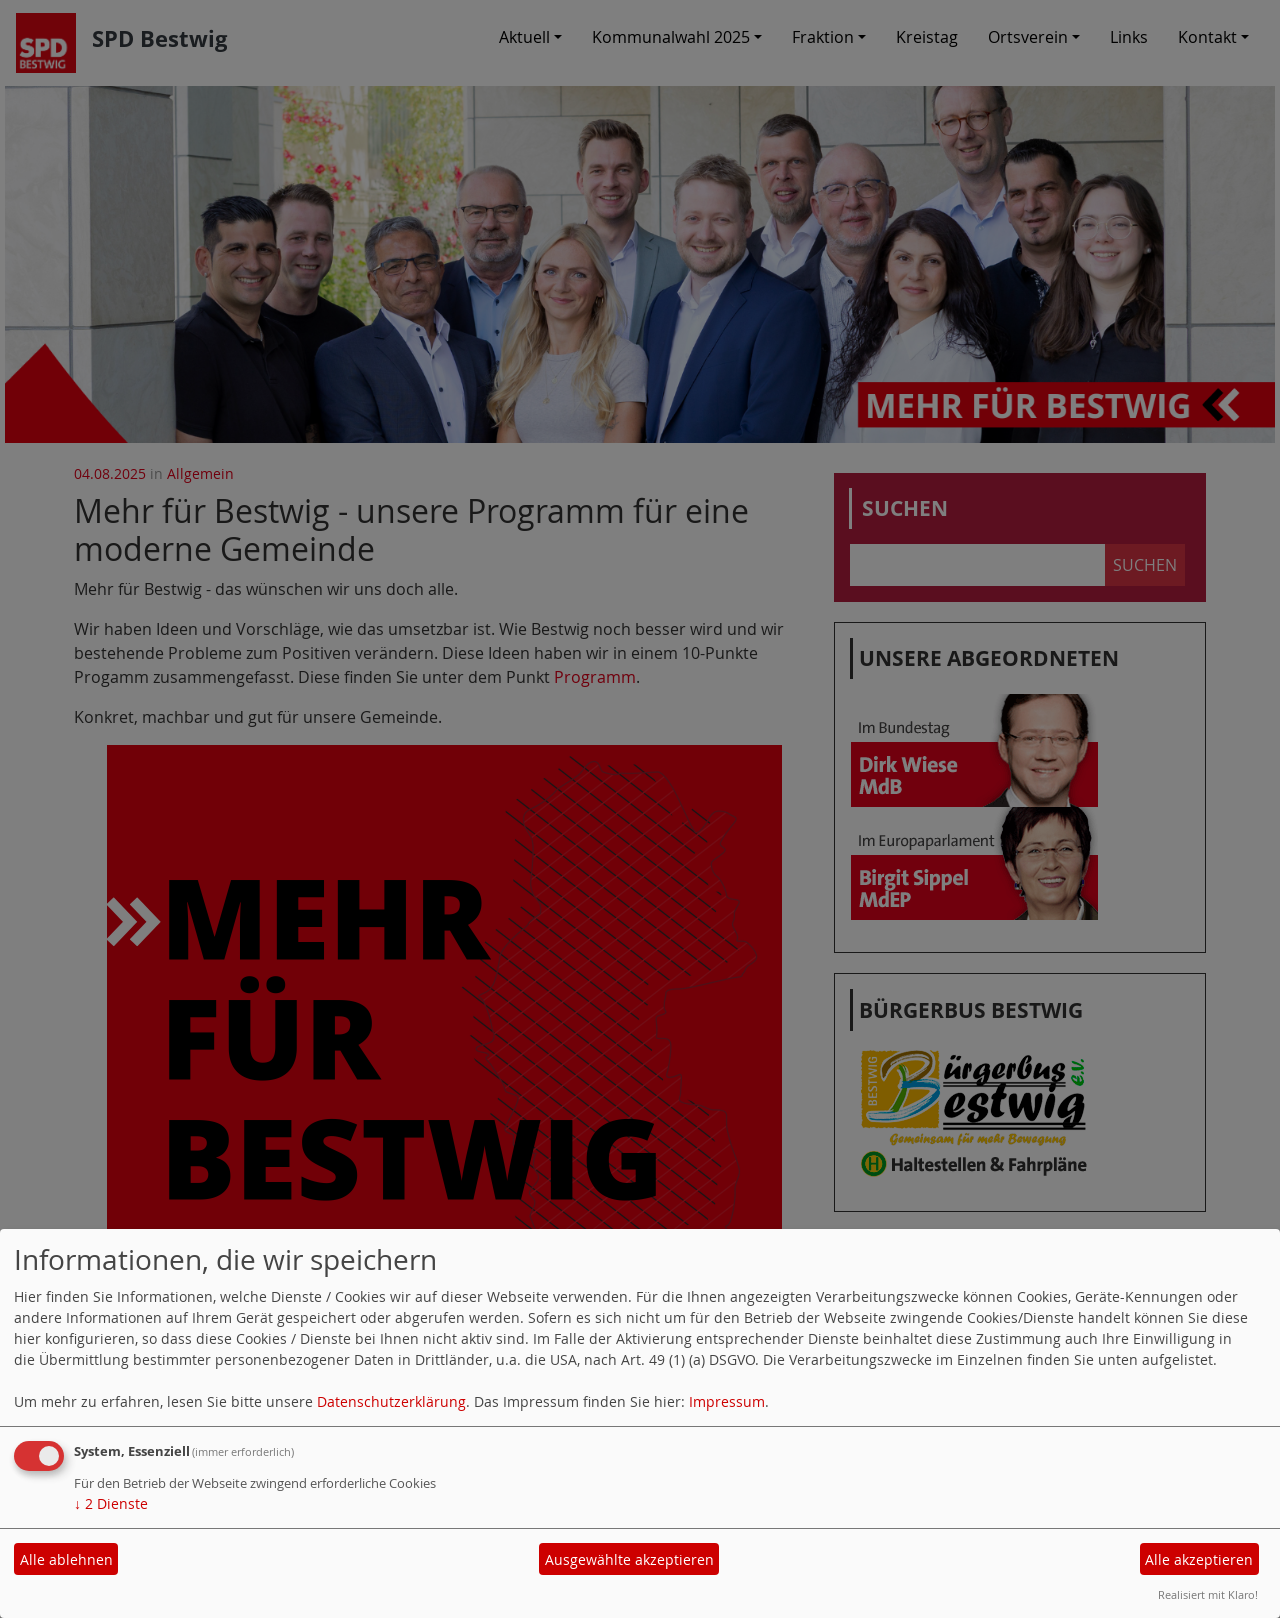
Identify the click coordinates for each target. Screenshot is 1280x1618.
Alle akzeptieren (1199, 1559)
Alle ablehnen (66, 1559)
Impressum (727, 1401)
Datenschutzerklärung (391, 1401)
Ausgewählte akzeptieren (629, 1559)
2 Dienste (111, 1503)
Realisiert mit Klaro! (1208, 1594)
